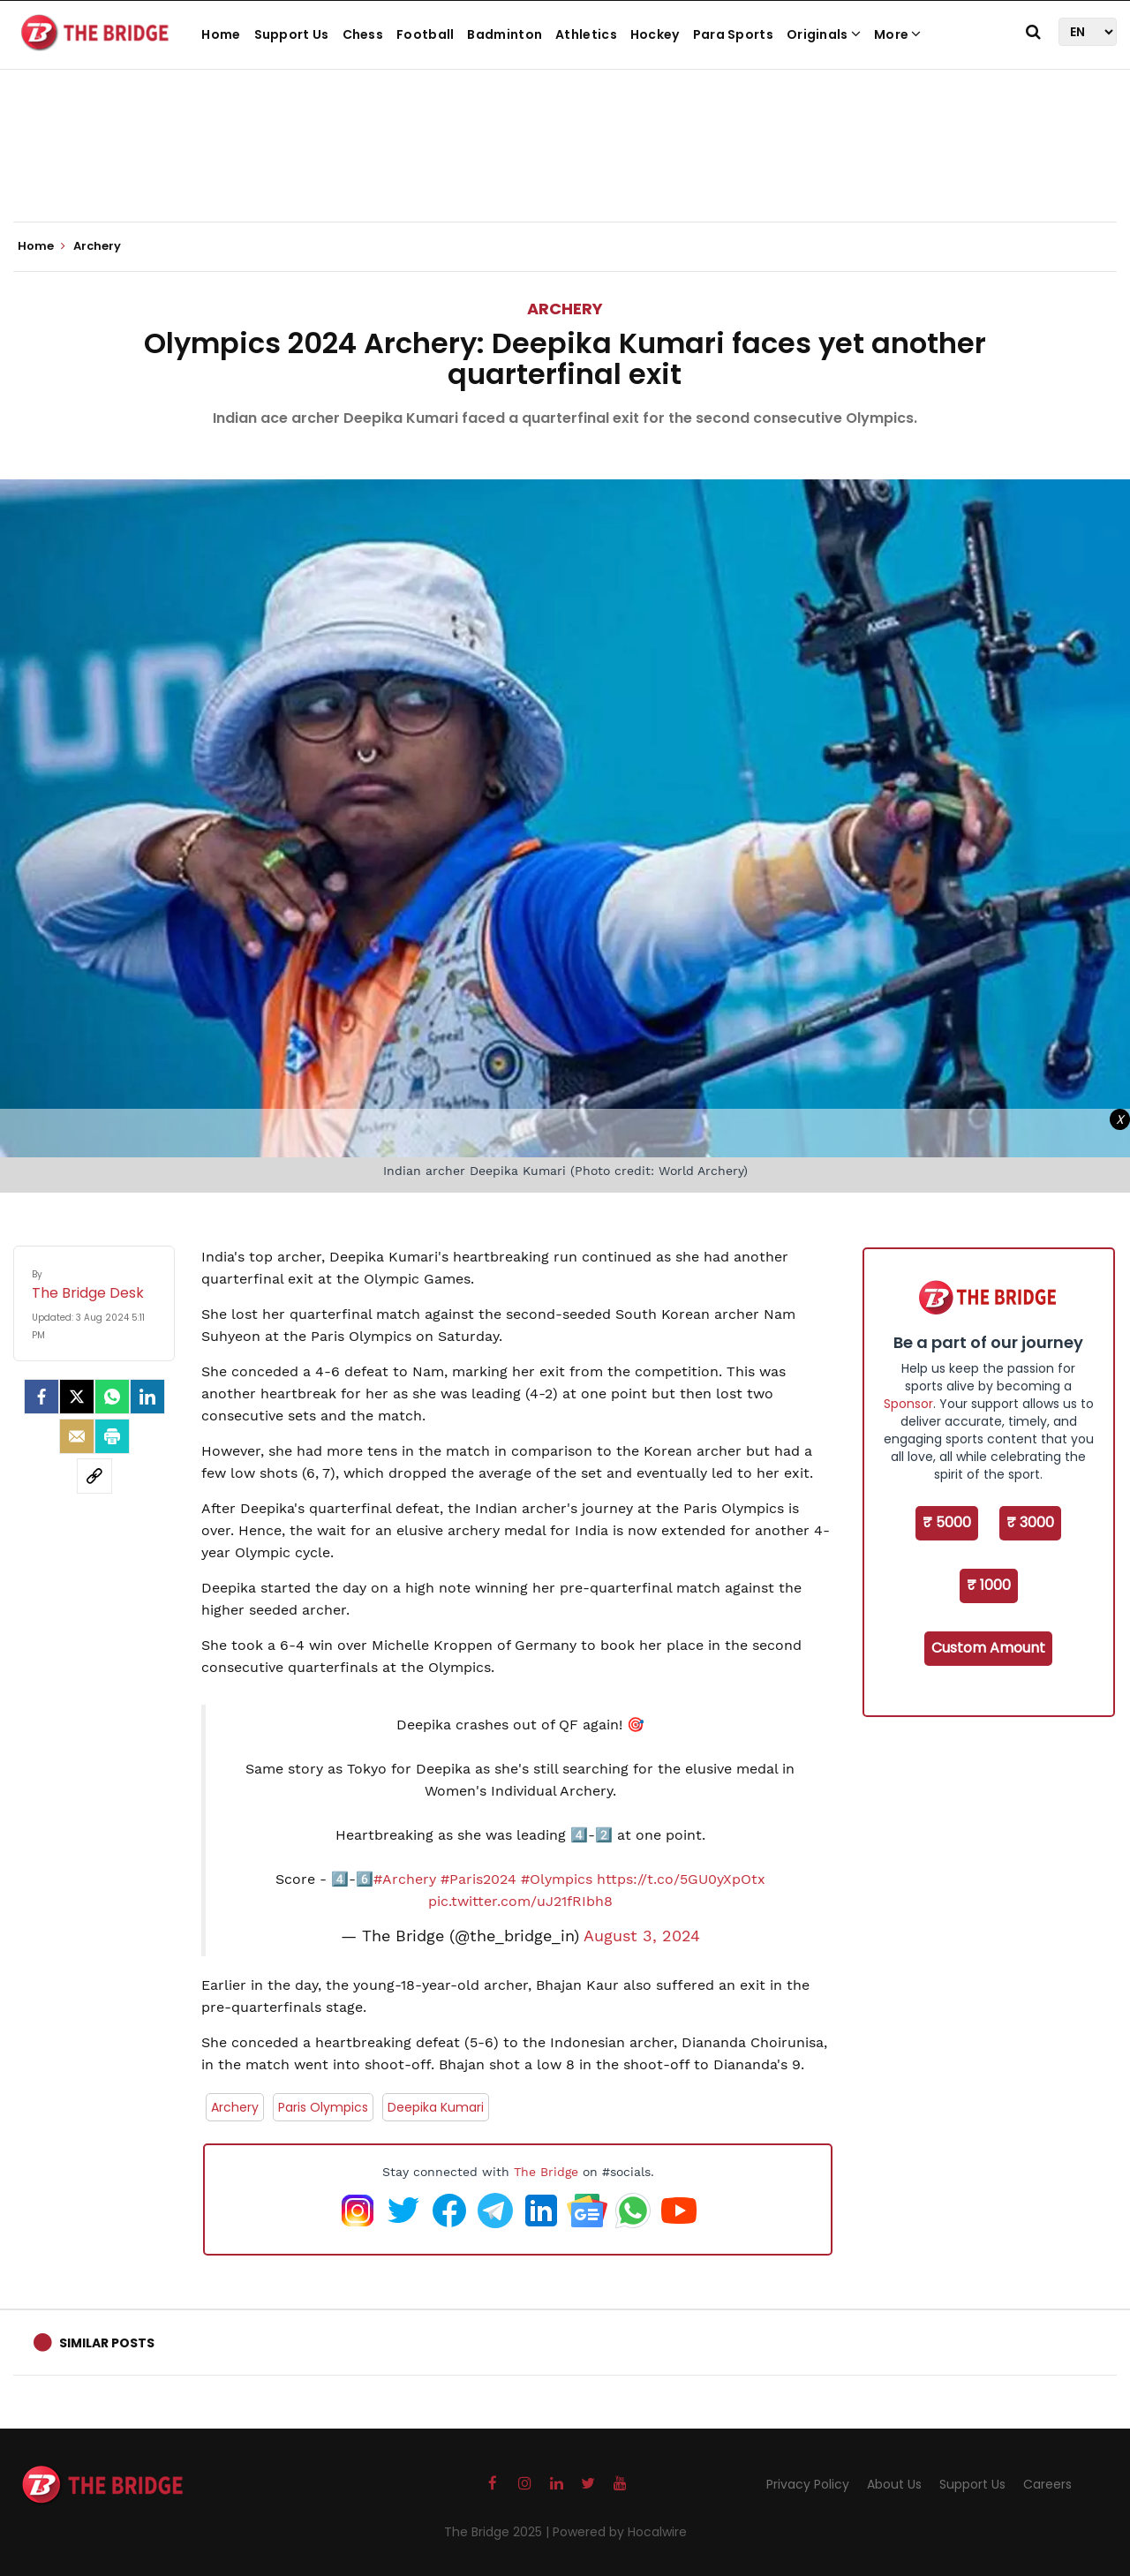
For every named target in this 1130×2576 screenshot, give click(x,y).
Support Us (291, 34)
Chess (363, 34)
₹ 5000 (947, 1522)
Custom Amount (988, 1648)
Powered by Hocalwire (620, 2532)
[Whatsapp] (112, 1396)
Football (425, 34)
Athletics (586, 34)
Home (220, 34)
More (898, 34)
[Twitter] (76, 1396)
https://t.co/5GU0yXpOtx (681, 1879)
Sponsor (908, 1403)
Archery (565, 309)
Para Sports (733, 34)
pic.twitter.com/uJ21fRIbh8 (520, 1901)
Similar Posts (106, 2343)
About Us (894, 2484)
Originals (824, 34)
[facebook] (41, 1396)
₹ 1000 (989, 1585)
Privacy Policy (807, 2484)
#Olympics (556, 1879)
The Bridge (546, 2172)
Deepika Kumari (436, 2107)
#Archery (404, 1879)
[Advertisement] (565, 168)
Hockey (655, 34)
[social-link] (94, 1476)
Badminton (504, 34)
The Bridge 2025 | (498, 2532)
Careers (1047, 2484)
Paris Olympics (323, 2107)
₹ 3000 (1030, 1522)
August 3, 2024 (642, 1936)
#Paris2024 (478, 1879)
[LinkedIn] (147, 1396)
